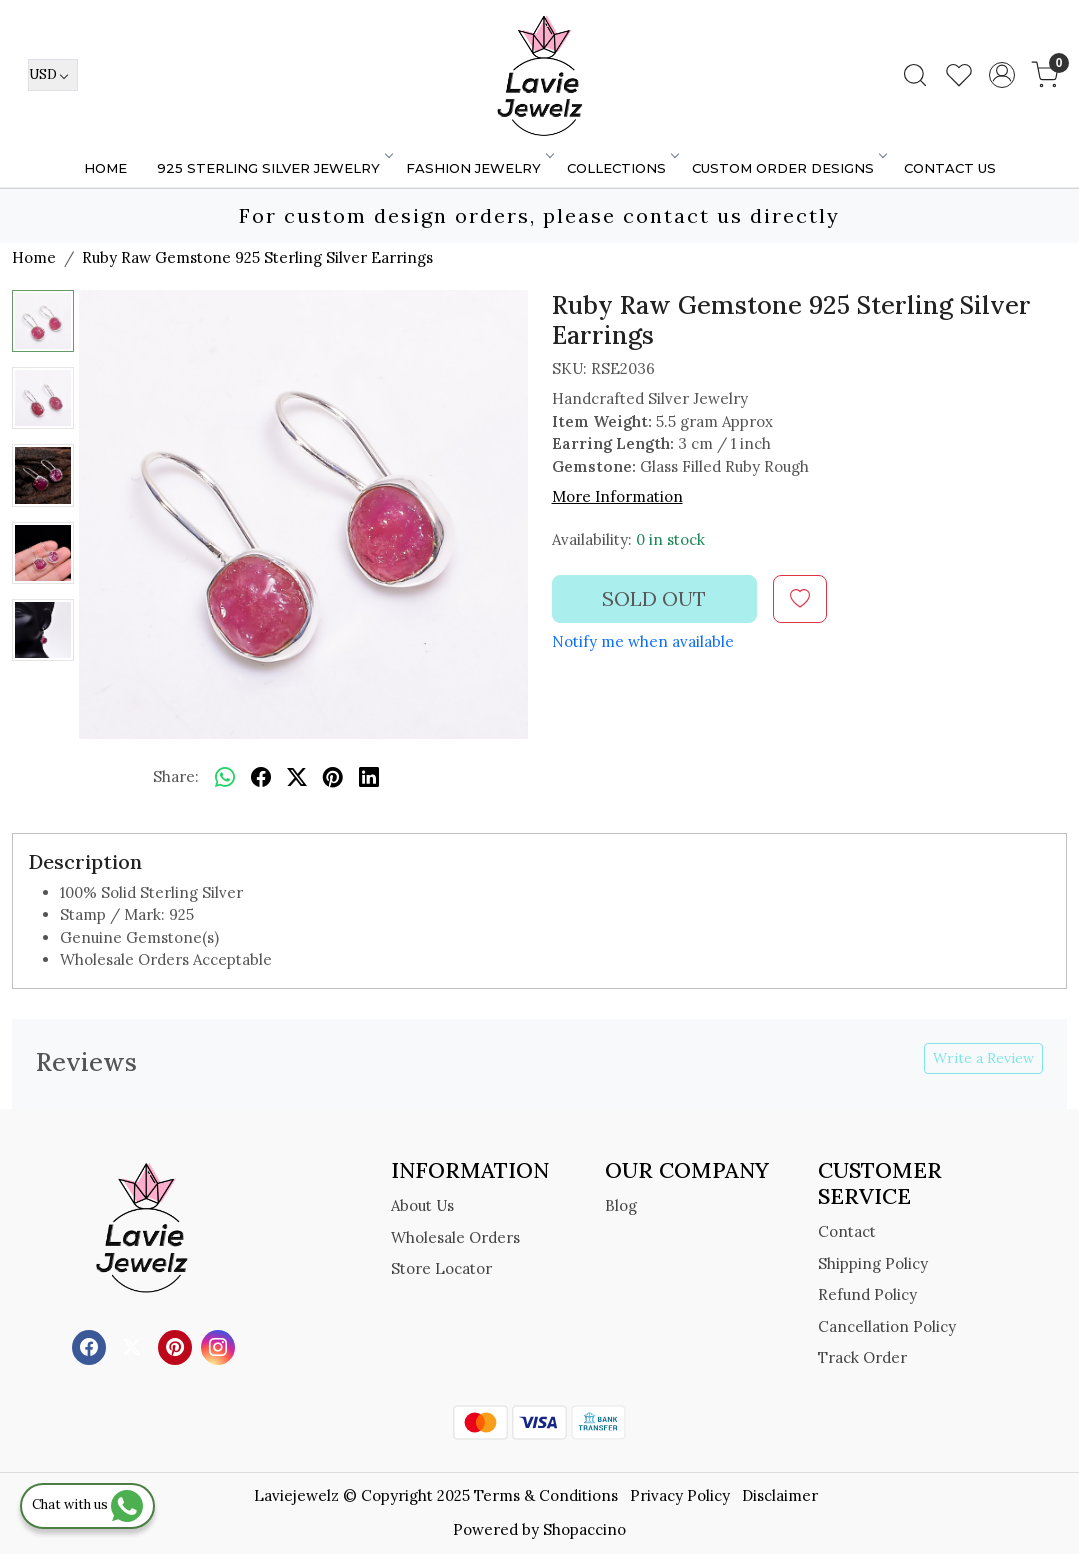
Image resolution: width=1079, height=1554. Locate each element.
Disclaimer (780, 1495)
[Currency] (53, 75)
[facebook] (261, 778)
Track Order (862, 1357)
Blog (621, 1205)
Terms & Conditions (546, 1495)
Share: (176, 776)
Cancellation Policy (887, 1326)
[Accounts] (1002, 75)
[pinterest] (333, 778)
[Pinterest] (177, 1345)
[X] (134, 1345)
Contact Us (950, 168)
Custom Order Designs (788, 168)
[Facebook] (91, 1345)
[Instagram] (220, 1345)
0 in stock (670, 539)
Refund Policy (867, 1294)
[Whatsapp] (225, 778)
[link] (915, 75)
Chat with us (87, 1504)
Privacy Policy (680, 1495)
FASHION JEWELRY (479, 168)
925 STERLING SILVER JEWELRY (274, 168)
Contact (847, 1231)
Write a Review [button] (983, 1058)
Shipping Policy (873, 1263)
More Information (617, 496)
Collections (622, 168)
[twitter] (297, 778)
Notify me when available (643, 641)
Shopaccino (584, 1529)
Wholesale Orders (455, 1237)
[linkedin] (369, 778)
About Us (422, 1205)
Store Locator (441, 1268)
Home (105, 168)
